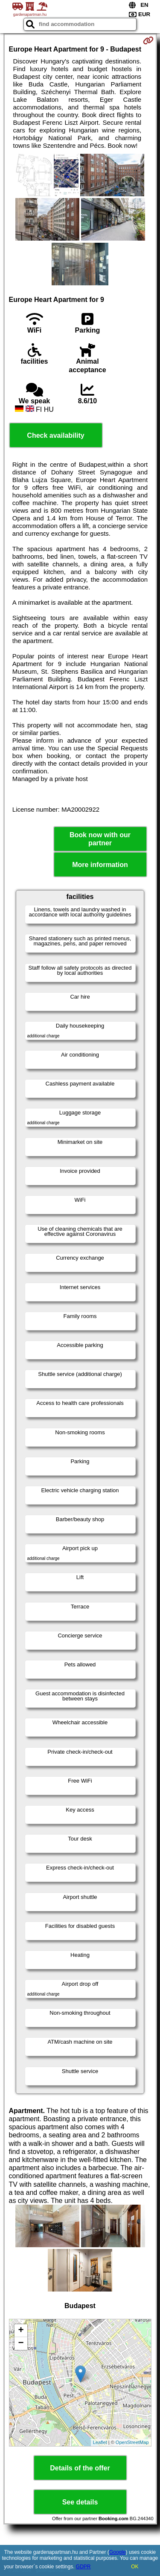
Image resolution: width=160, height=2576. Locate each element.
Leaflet (100, 2442)
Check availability (55, 435)
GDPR (83, 2567)
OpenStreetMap (132, 2442)
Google (117, 2552)
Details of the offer (80, 2468)
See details (80, 2502)
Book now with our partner (100, 839)
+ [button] (20, 2330)
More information (100, 864)
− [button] (20, 2343)
